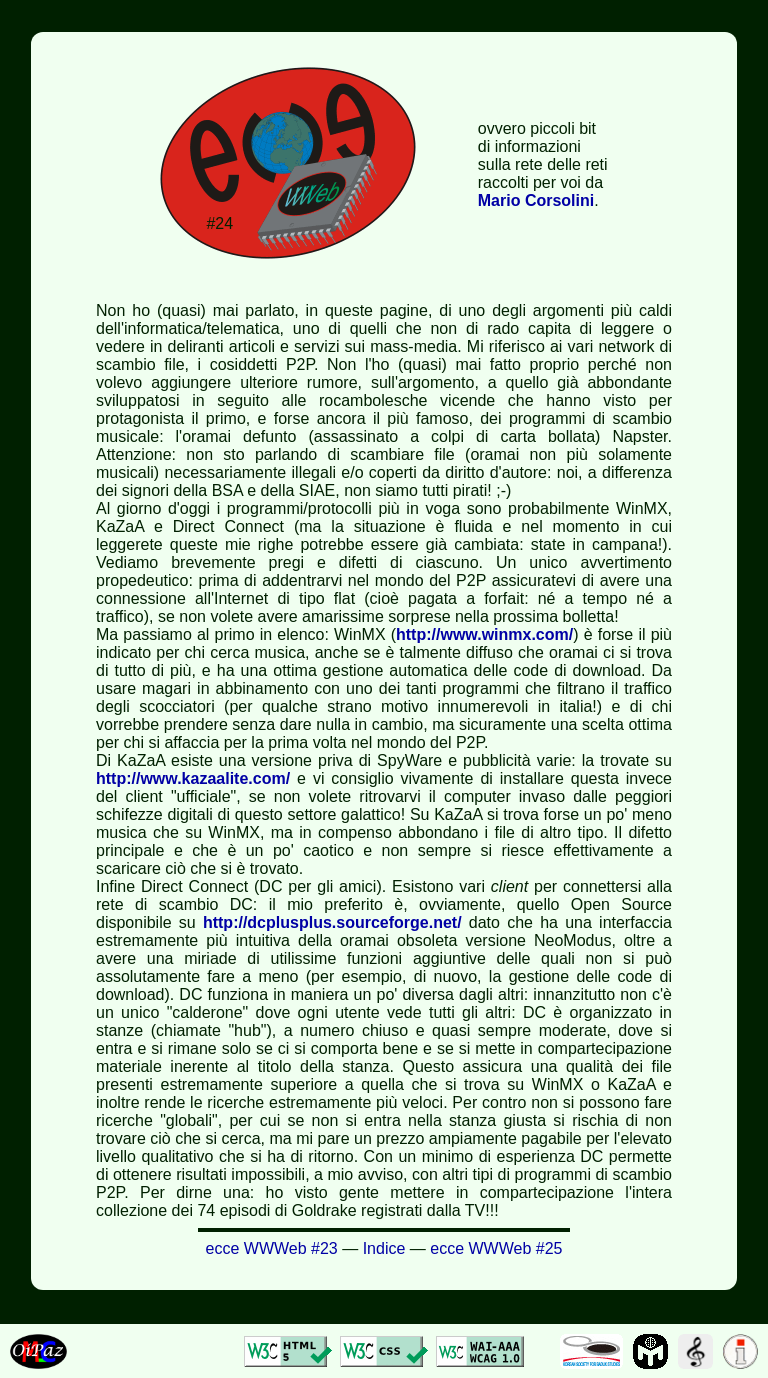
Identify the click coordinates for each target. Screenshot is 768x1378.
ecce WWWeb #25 (496, 1248)
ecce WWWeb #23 (272, 1248)
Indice (384, 1248)
